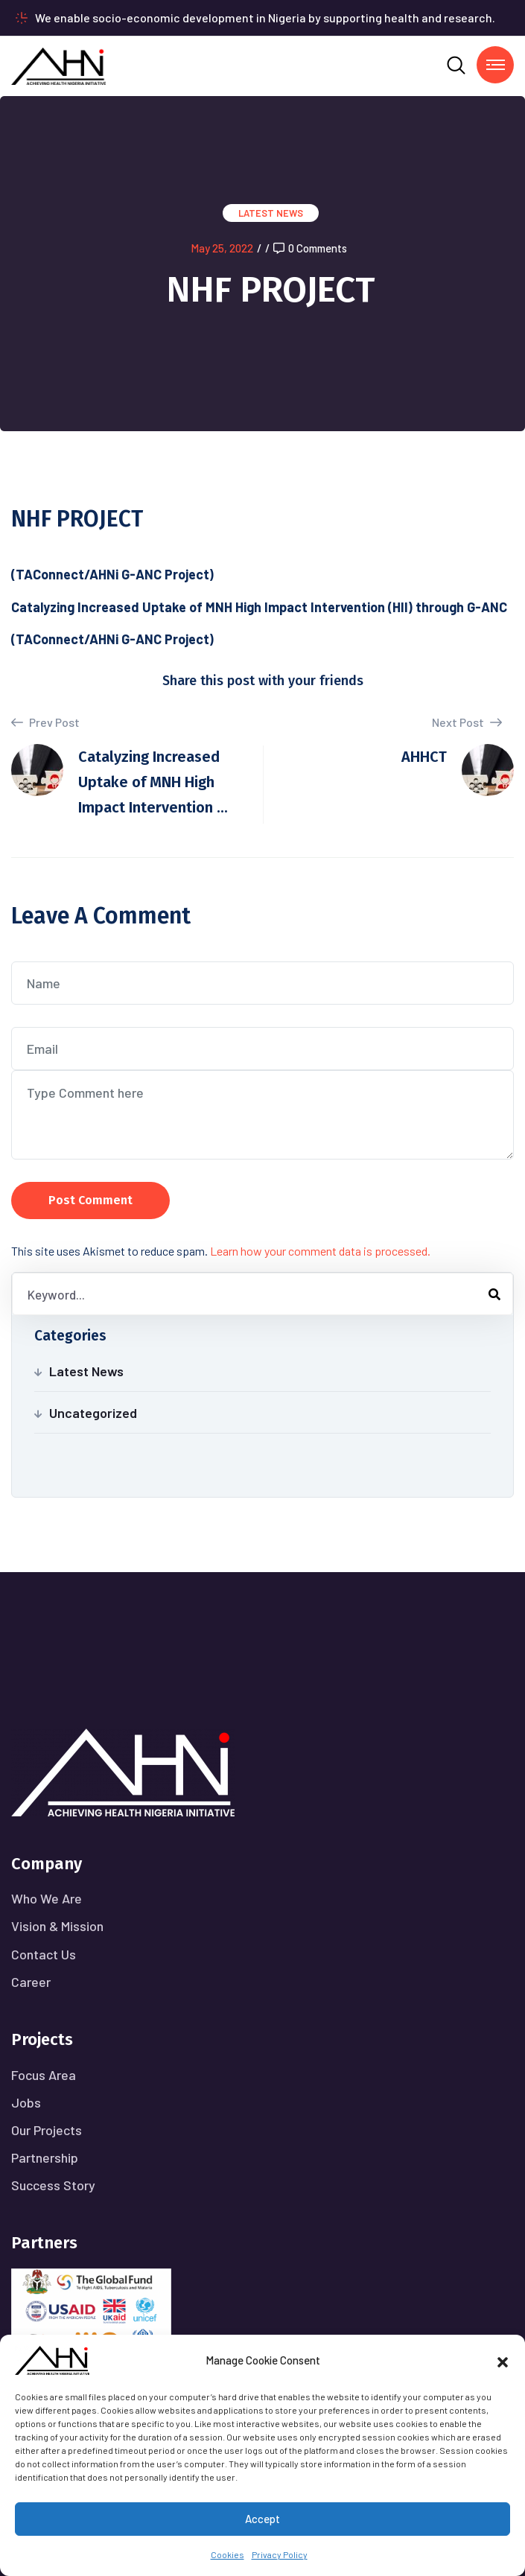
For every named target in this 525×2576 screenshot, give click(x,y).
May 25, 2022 (222, 248)
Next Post (467, 722)
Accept (262, 2518)
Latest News (270, 213)
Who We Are (46, 1898)
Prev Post (45, 722)
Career (31, 1982)
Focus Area (43, 2075)
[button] (502, 2360)
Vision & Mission (57, 1926)
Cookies (227, 2554)
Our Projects (46, 2130)
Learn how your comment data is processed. (320, 1251)
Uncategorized (93, 1413)
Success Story (53, 2185)
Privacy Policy (280, 2554)
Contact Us (43, 1954)
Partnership (44, 2157)
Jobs (26, 2102)
